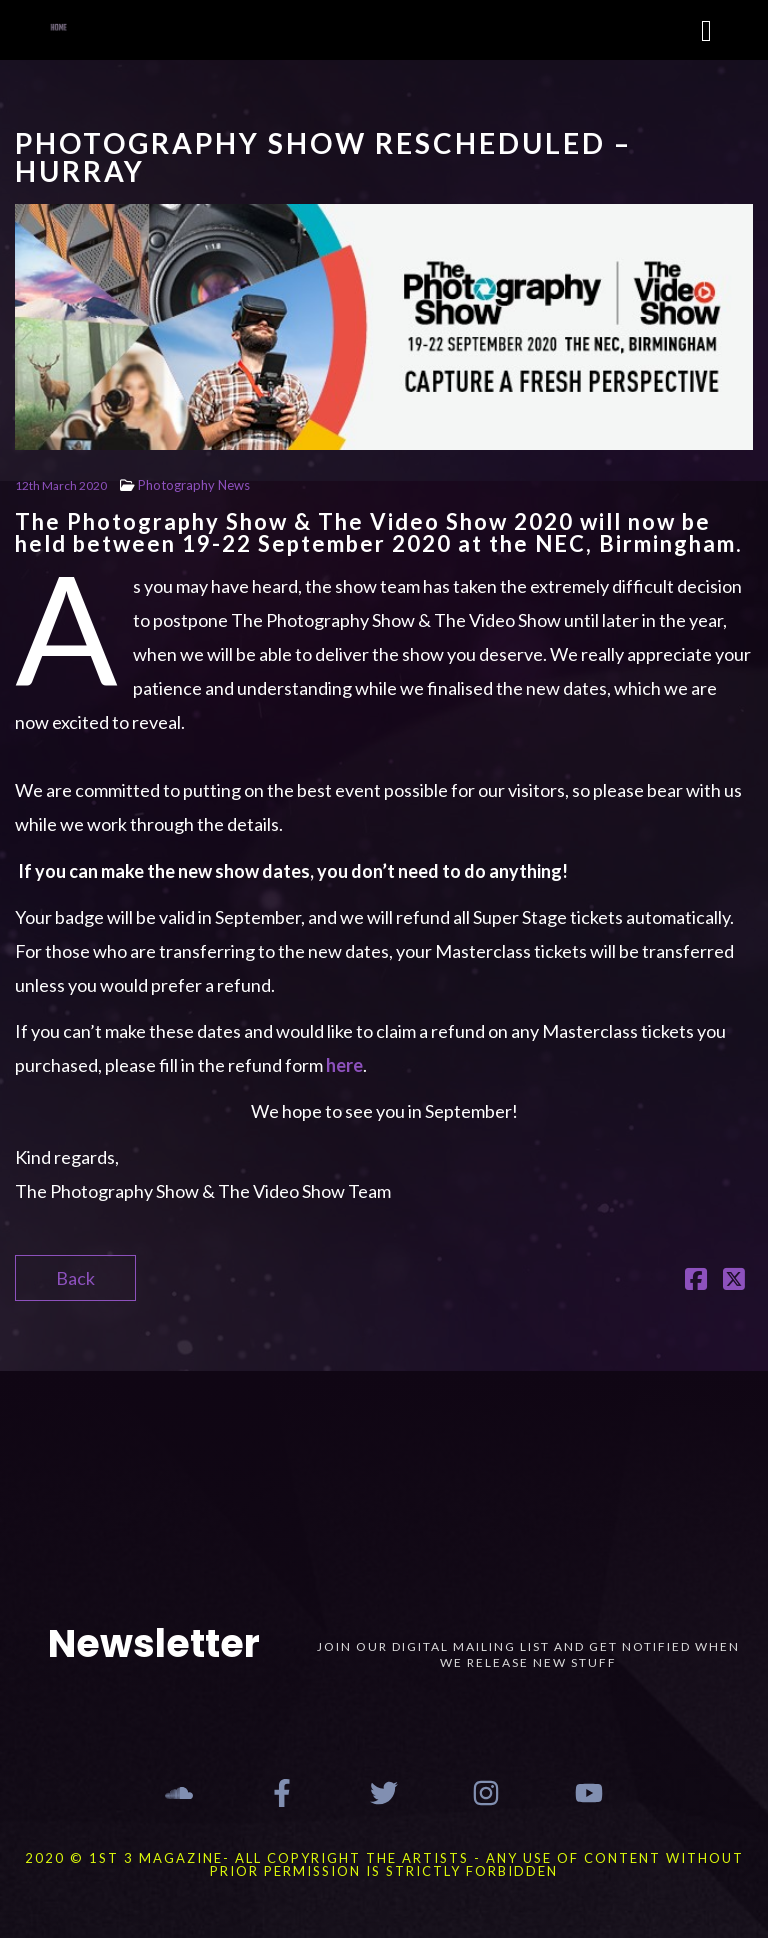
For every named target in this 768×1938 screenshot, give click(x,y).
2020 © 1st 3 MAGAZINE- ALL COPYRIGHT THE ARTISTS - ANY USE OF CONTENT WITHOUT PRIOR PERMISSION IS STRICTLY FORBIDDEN (384, 1864)
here (344, 1065)
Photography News (194, 485)
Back (75, 1278)
